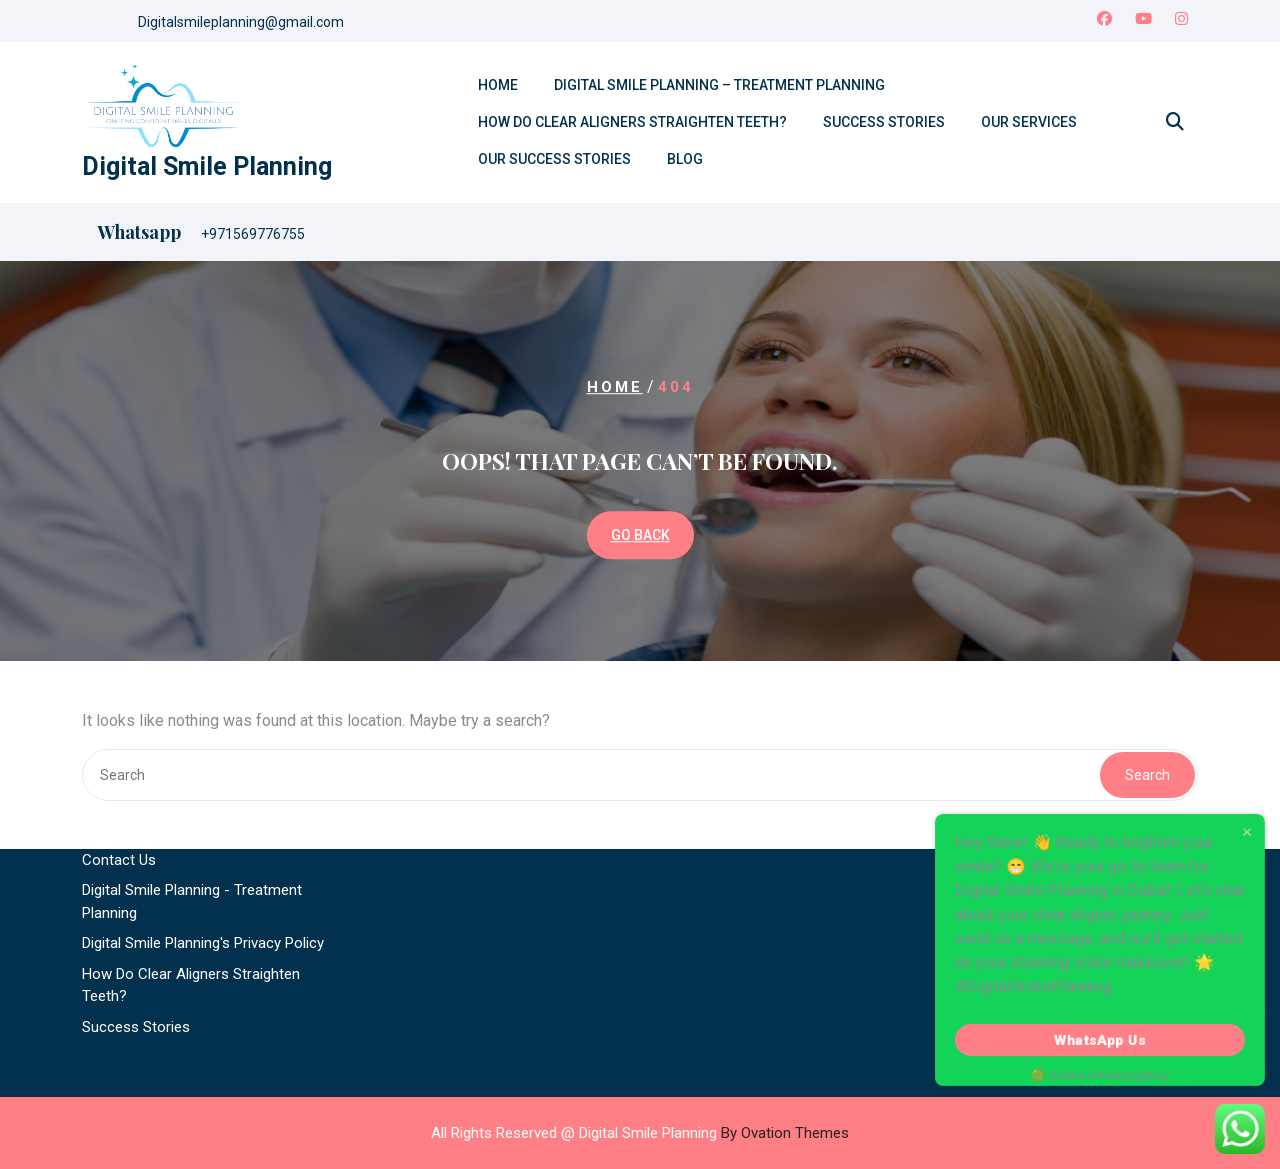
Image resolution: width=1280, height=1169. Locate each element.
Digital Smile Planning (207, 166)
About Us (112, 748)
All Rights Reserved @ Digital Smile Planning (640, 1133)
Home (498, 85)
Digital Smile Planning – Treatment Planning (719, 85)
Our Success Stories (554, 159)
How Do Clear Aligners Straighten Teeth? (632, 122)
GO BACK (640, 535)
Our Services (1029, 122)
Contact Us (119, 778)
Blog (685, 159)
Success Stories (884, 122)
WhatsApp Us (1100, 1040)
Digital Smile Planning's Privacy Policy (203, 862)
